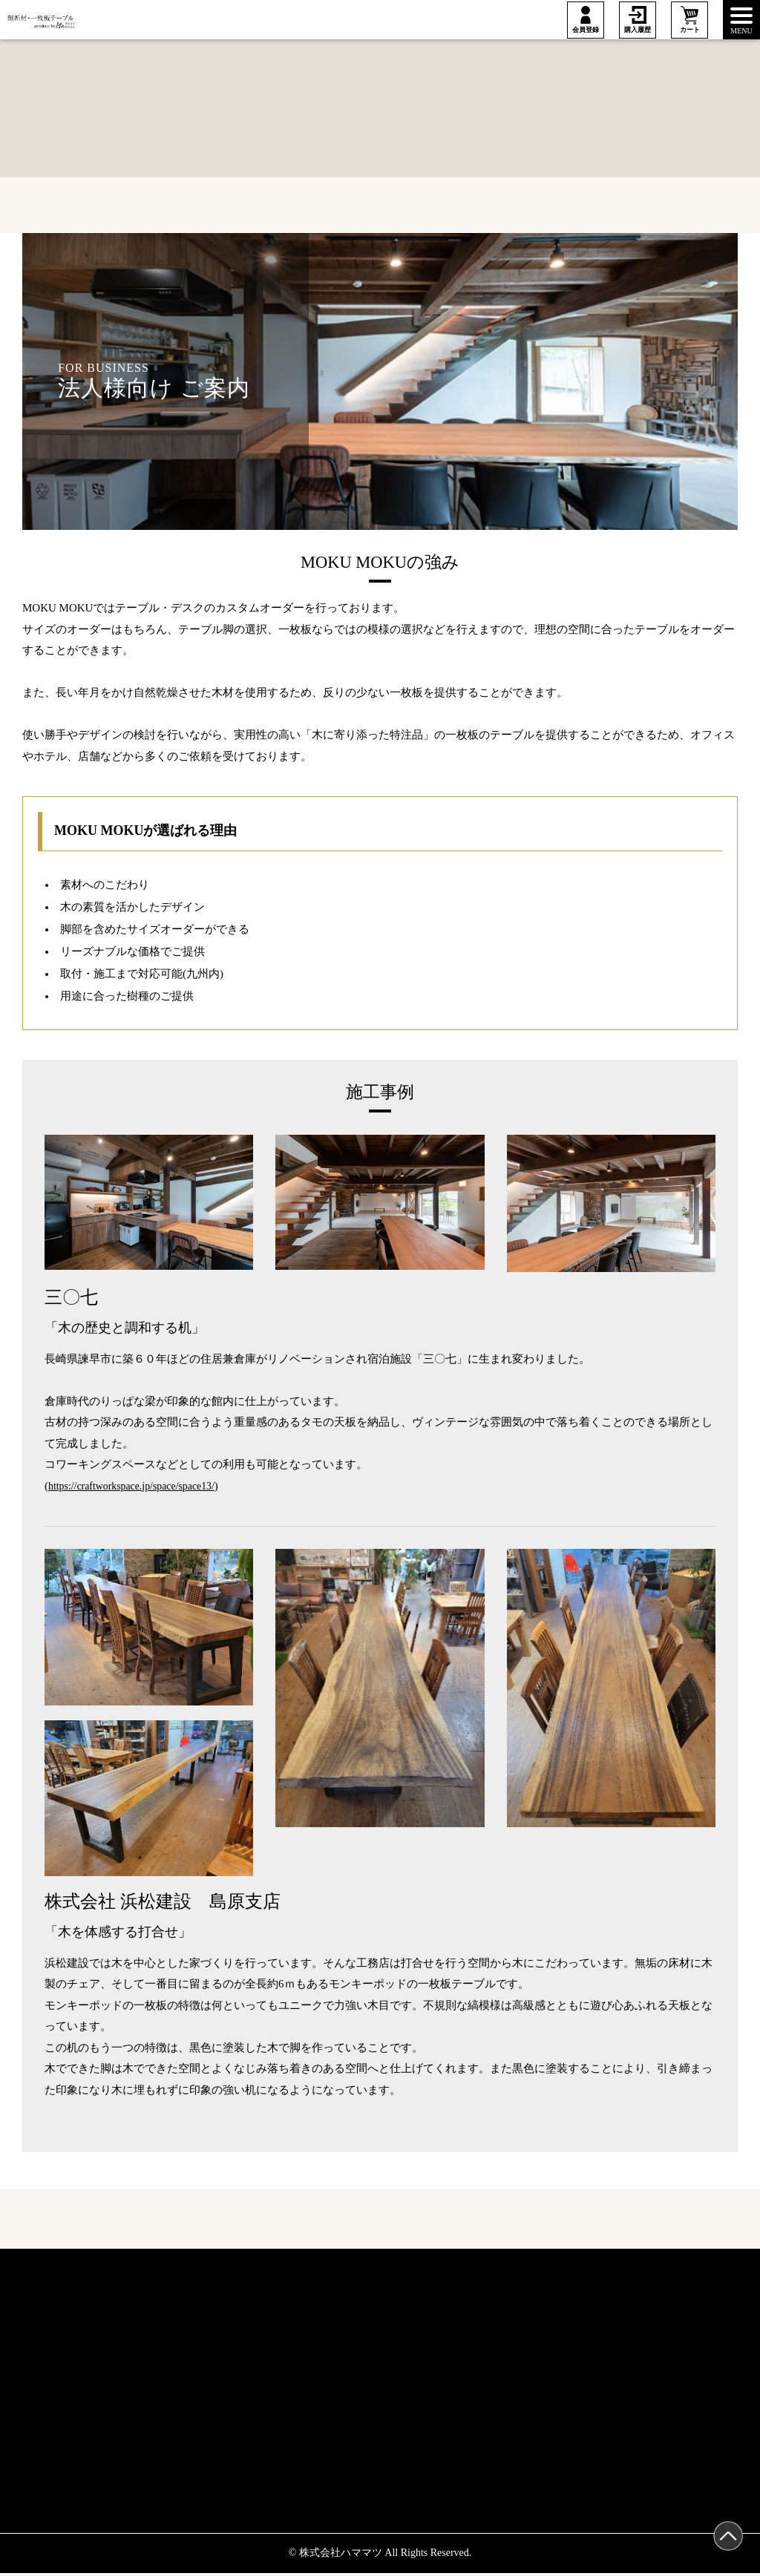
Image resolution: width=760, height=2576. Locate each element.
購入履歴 (637, 29)
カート (690, 29)
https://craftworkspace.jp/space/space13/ (138, 1487)
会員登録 (585, 29)
